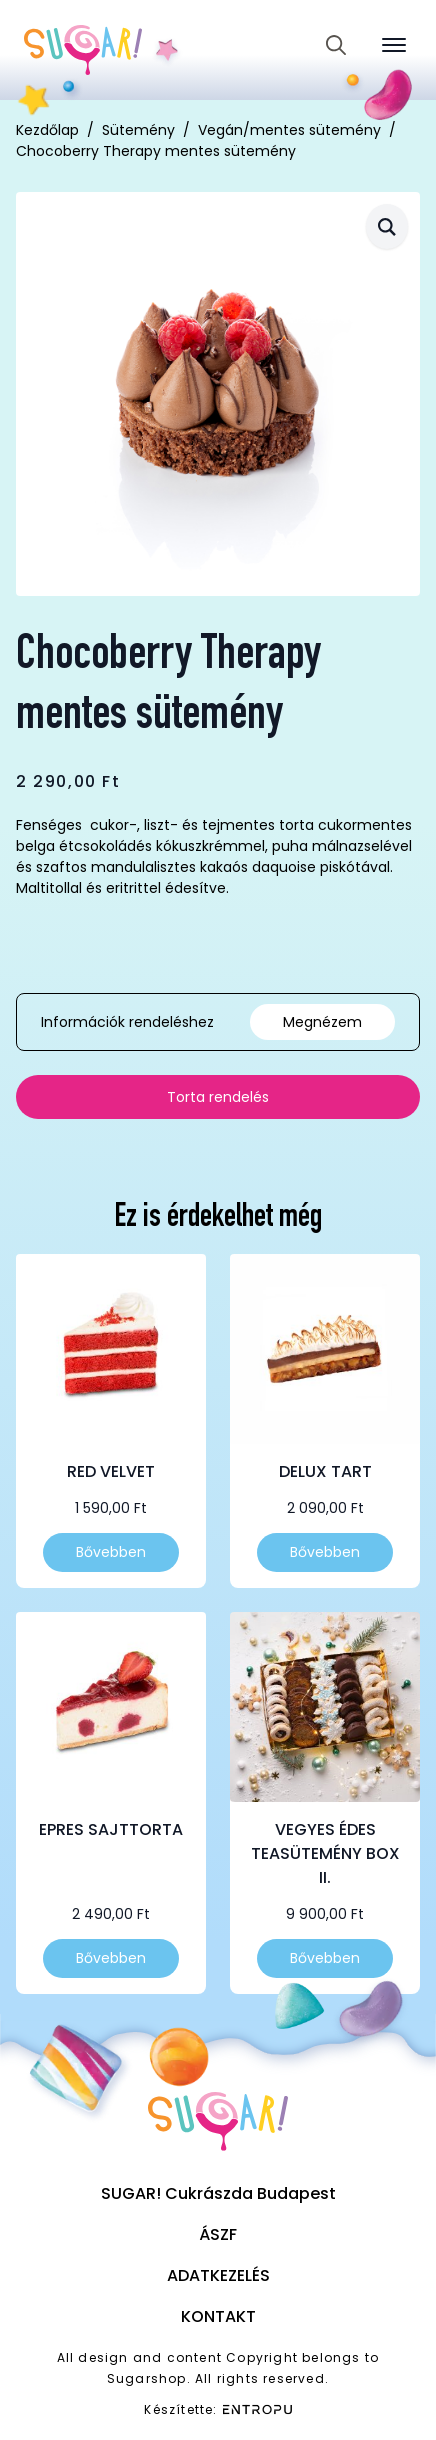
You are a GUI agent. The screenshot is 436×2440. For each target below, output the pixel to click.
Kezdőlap (47, 130)
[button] (387, 226)
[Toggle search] (336, 45)
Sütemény (138, 130)
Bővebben (111, 1552)
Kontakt (218, 2316)
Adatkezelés (218, 2275)
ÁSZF (218, 2234)
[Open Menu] (394, 45)
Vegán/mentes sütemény (289, 130)
